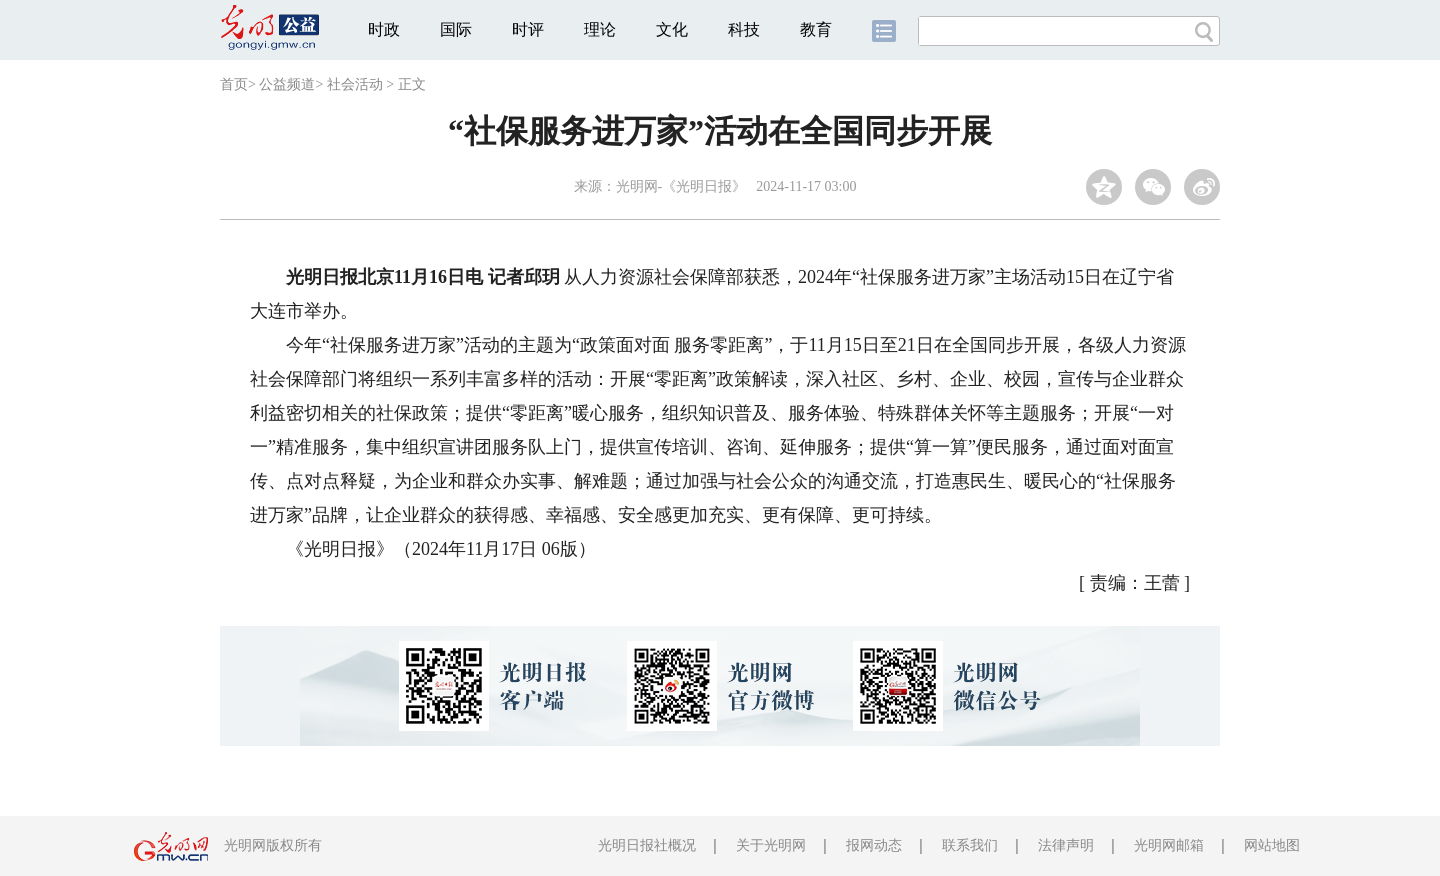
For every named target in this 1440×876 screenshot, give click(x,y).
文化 (672, 29)
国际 (456, 29)
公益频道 (287, 84)
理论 (600, 29)
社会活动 (355, 84)
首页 (234, 84)
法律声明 (1066, 845)
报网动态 (874, 845)
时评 (528, 29)
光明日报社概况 (647, 845)
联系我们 (970, 845)
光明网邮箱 (1169, 845)
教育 (816, 29)
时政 (384, 29)
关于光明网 (771, 845)
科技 (744, 29)
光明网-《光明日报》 (681, 186)
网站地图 (1272, 845)
